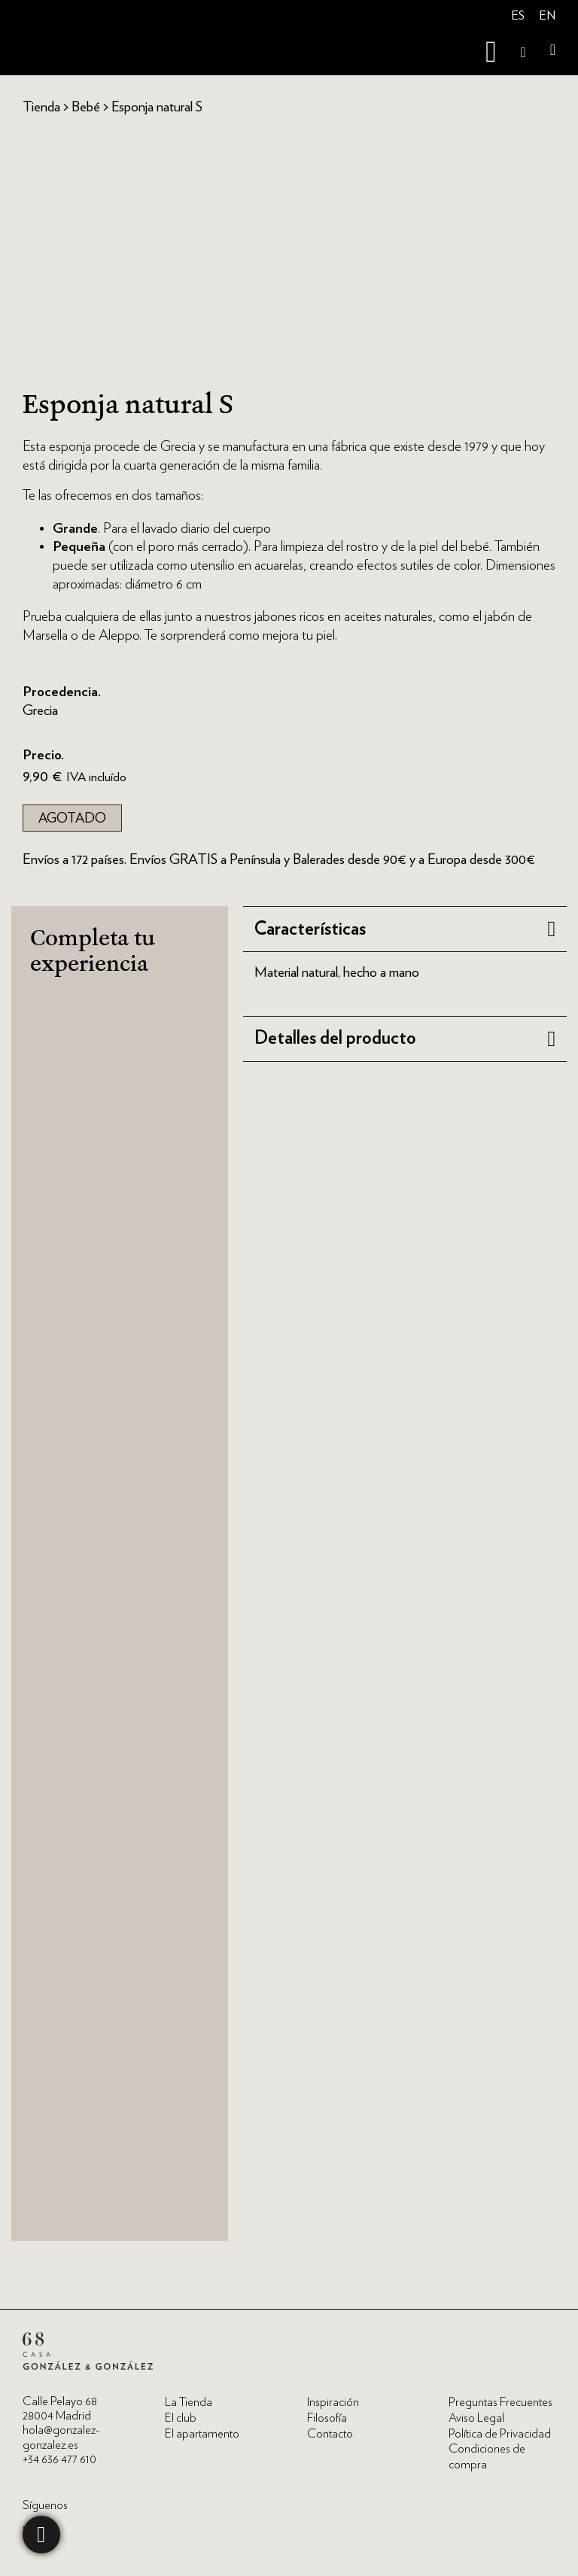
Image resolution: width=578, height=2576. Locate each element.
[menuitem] (518, 16)
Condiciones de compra (487, 2457)
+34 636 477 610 (59, 2459)
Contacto (330, 2434)
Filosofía (327, 2418)
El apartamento (202, 2434)
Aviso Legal (476, 2418)
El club (180, 2418)
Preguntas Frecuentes (500, 2402)
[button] (405, 929)
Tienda (41, 106)
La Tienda (188, 2402)
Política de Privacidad (500, 2434)
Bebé (85, 106)
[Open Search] (523, 52)
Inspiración (333, 2402)
